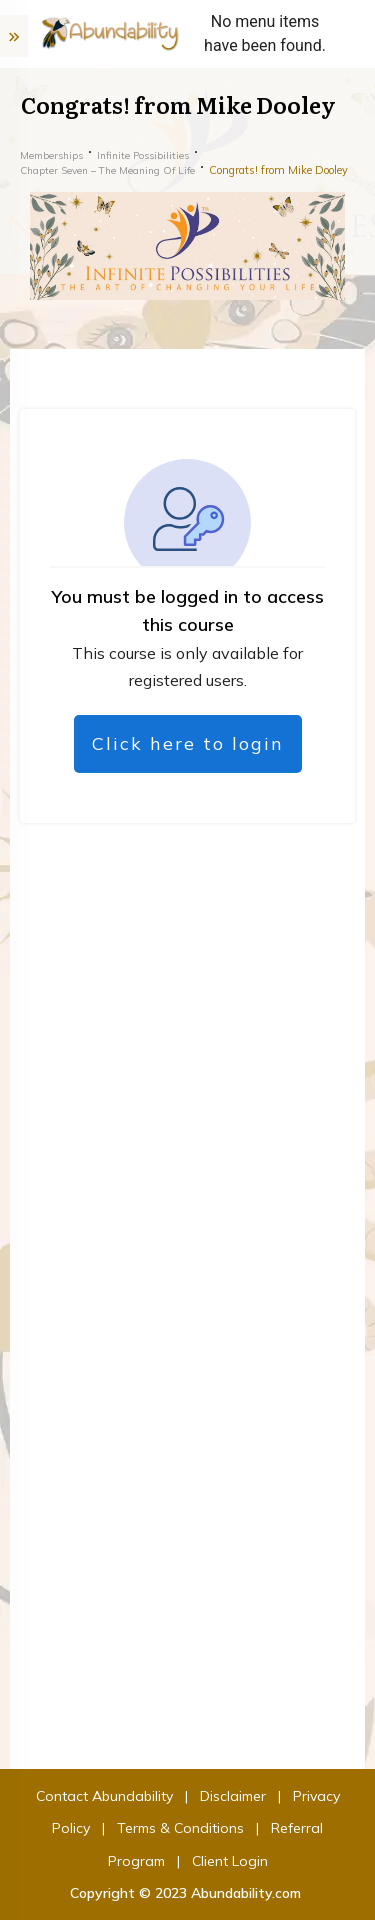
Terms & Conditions (180, 1828)
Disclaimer (233, 1796)
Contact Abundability (104, 1796)
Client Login (230, 1861)
